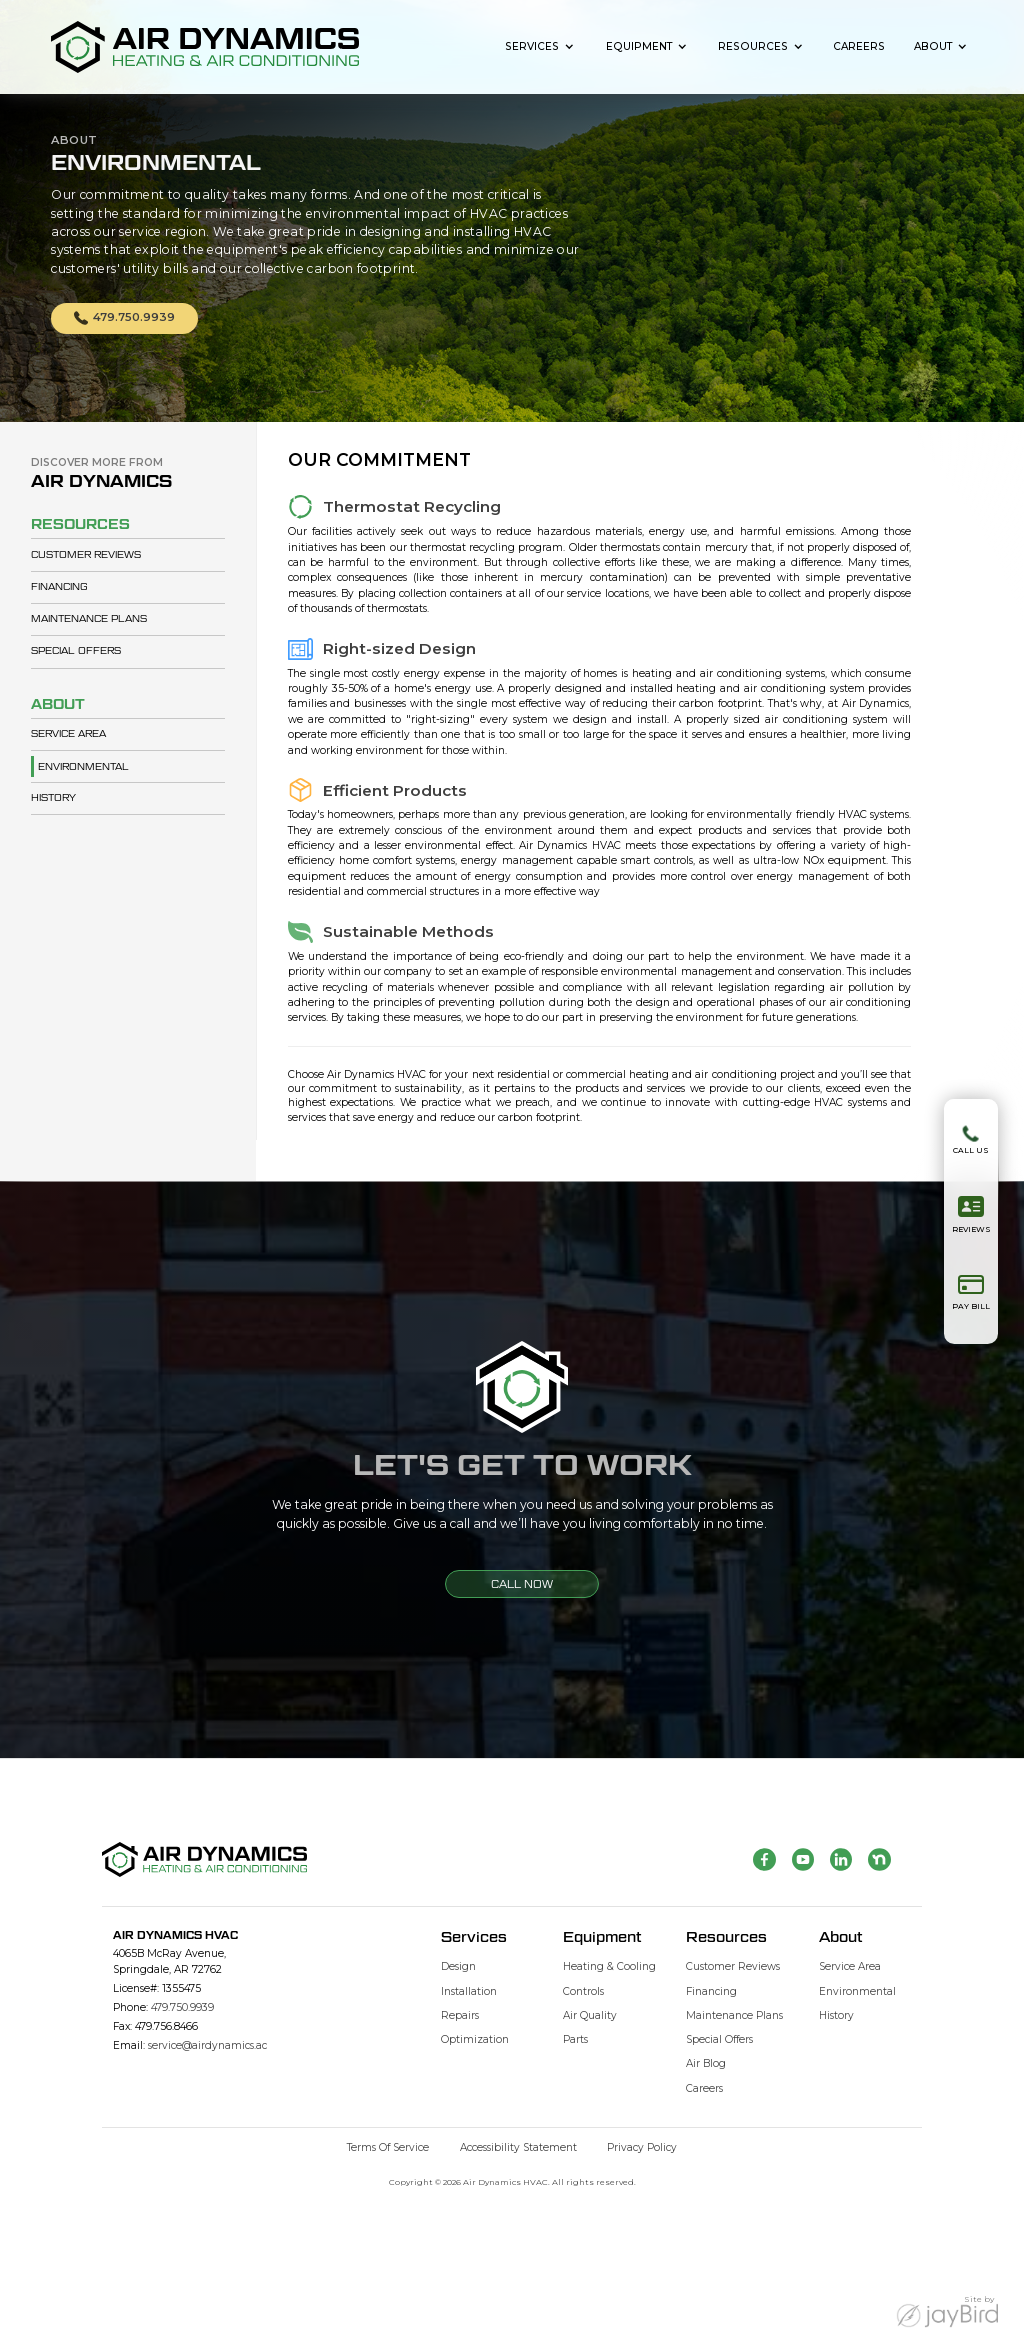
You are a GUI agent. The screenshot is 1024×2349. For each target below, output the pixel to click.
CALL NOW (522, 1584)
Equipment (639, 46)
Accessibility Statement (518, 2147)
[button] (540, 46)
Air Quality (590, 2015)
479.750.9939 (182, 2007)
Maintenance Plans (89, 618)
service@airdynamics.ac (207, 2045)
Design (458, 1966)
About (933, 46)
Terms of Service (388, 2147)
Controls (583, 1991)
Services (532, 46)
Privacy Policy (642, 2147)
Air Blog (706, 2063)
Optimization (475, 2039)
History (53, 797)
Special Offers (76, 650)
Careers (859, 46)
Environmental (83, 766)
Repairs (460, 2015)
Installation (469, 1991)
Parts (575, 2039)
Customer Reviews (86, 554)
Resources (753, 46)
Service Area (68, 733)
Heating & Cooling (609, 1966)
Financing (59, 586)
